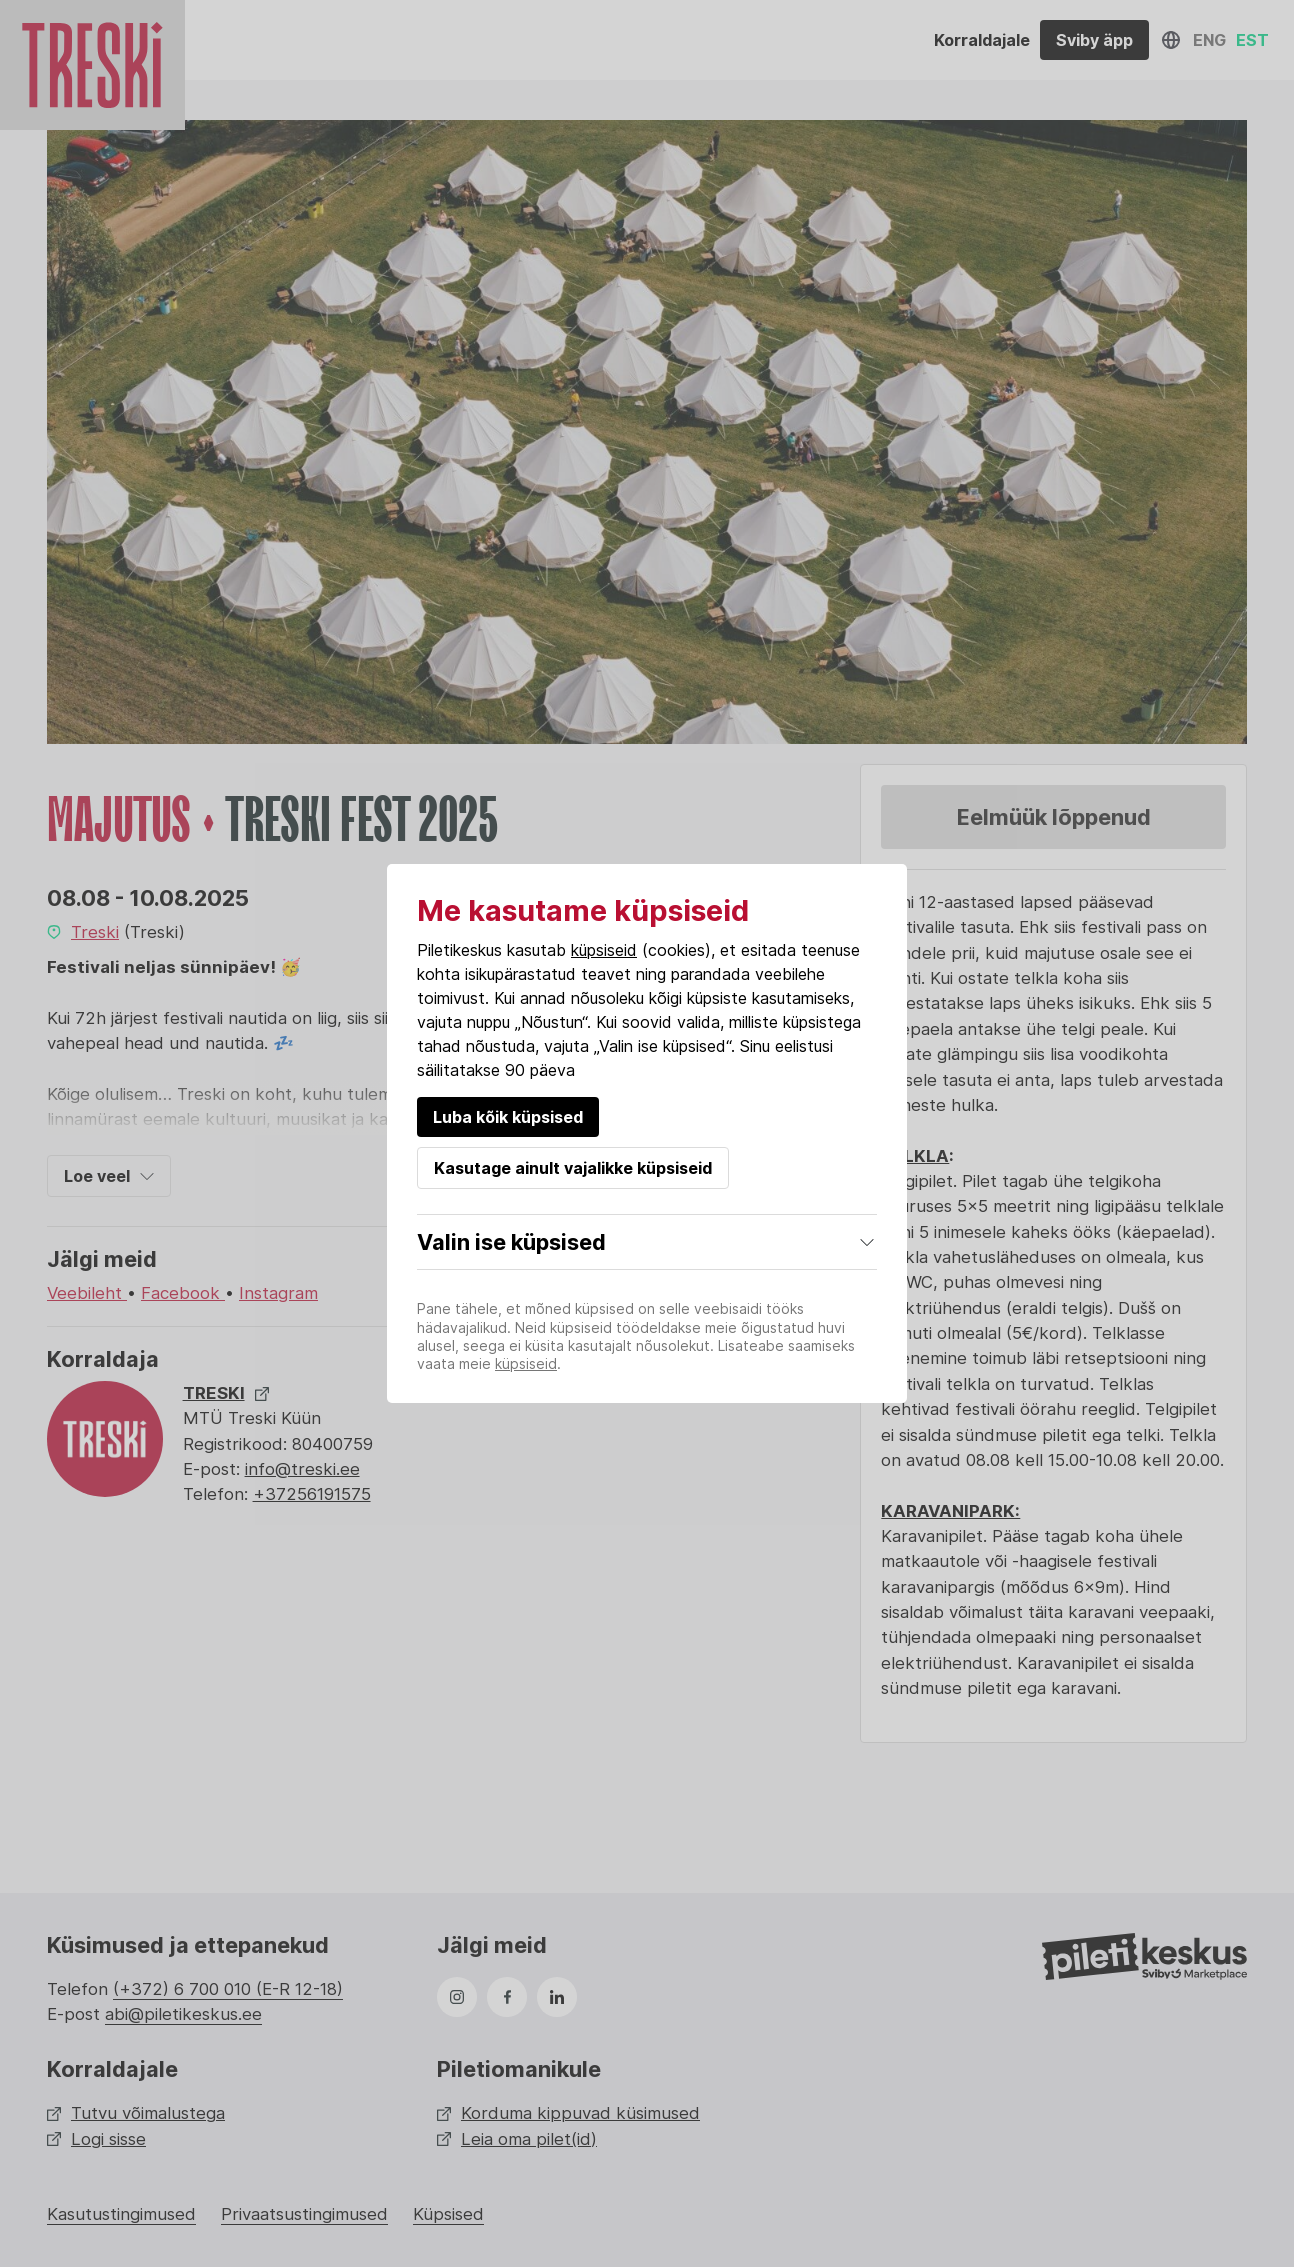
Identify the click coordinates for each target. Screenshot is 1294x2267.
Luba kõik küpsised (508, 1117)
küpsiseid (604, 950)
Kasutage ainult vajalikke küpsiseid (573, 1168)
